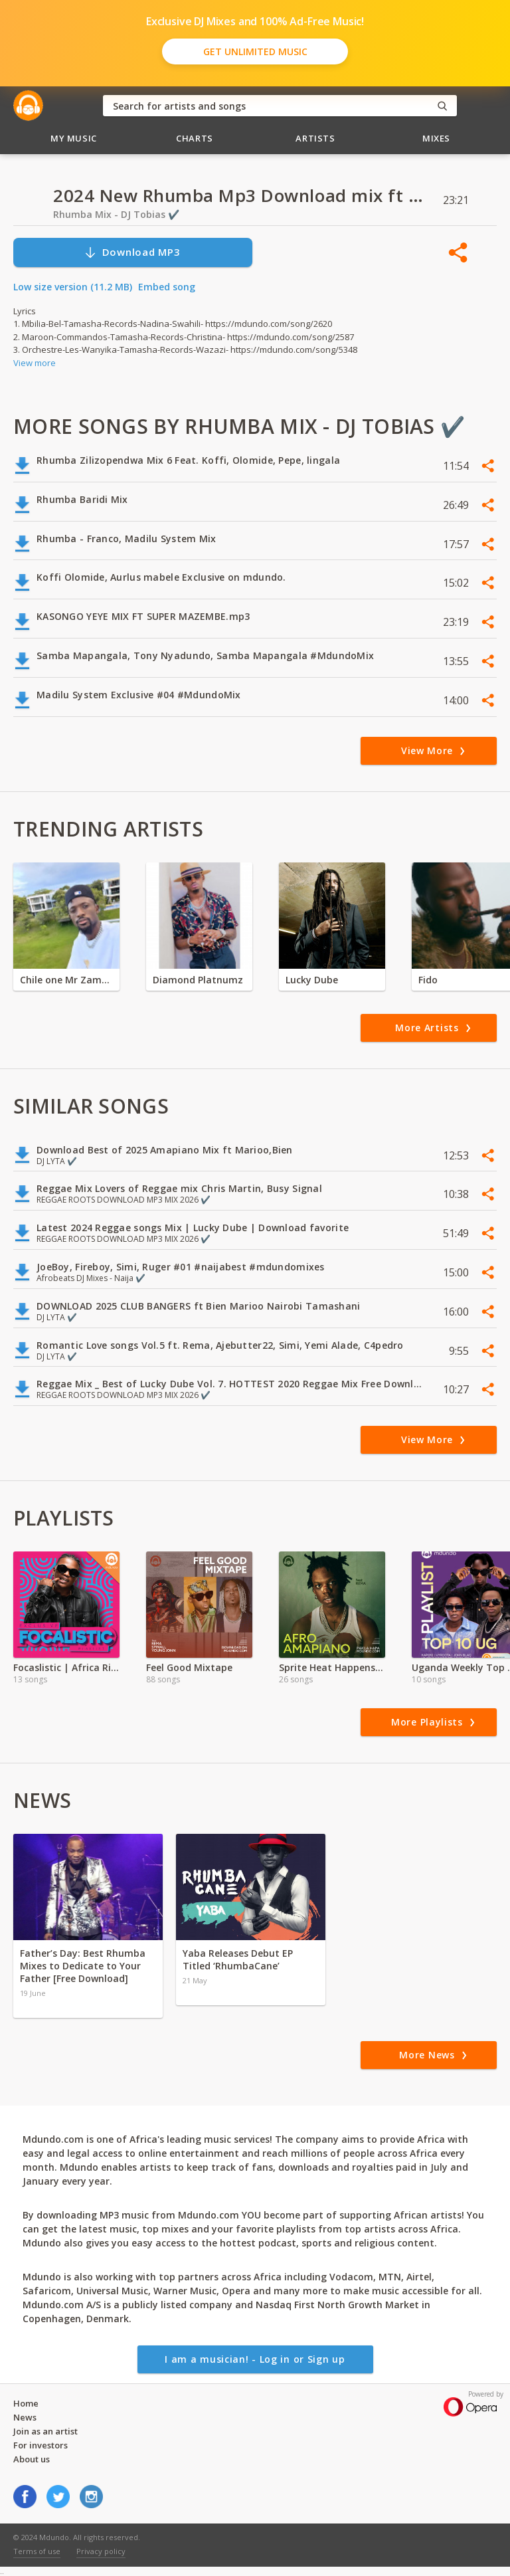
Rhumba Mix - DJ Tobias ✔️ (116, 214)
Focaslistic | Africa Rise (66, 1667)
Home (26, 2403)
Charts (194, 138)
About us (31, 2459)
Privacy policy (101, 2551)
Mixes (436, 138)
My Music (73, 138)
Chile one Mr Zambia (66, 979)
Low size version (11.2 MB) (72, 286)
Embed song (166, 286)
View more (34, 363)
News (25, 2417)
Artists (315, 138)
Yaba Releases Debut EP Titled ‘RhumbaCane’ (238, 1959)
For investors (40, 2445)
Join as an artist (45, 2431)
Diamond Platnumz (198, 979)
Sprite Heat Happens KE (332, 1667)
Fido (428, 979)
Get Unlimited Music (255, 51)
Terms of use (36, 2551)
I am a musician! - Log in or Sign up (255, 2359)
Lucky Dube (312, 979)
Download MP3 (132, 252)
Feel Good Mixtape (189, 1667)
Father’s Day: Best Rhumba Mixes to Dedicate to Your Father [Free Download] (82, 1966)
